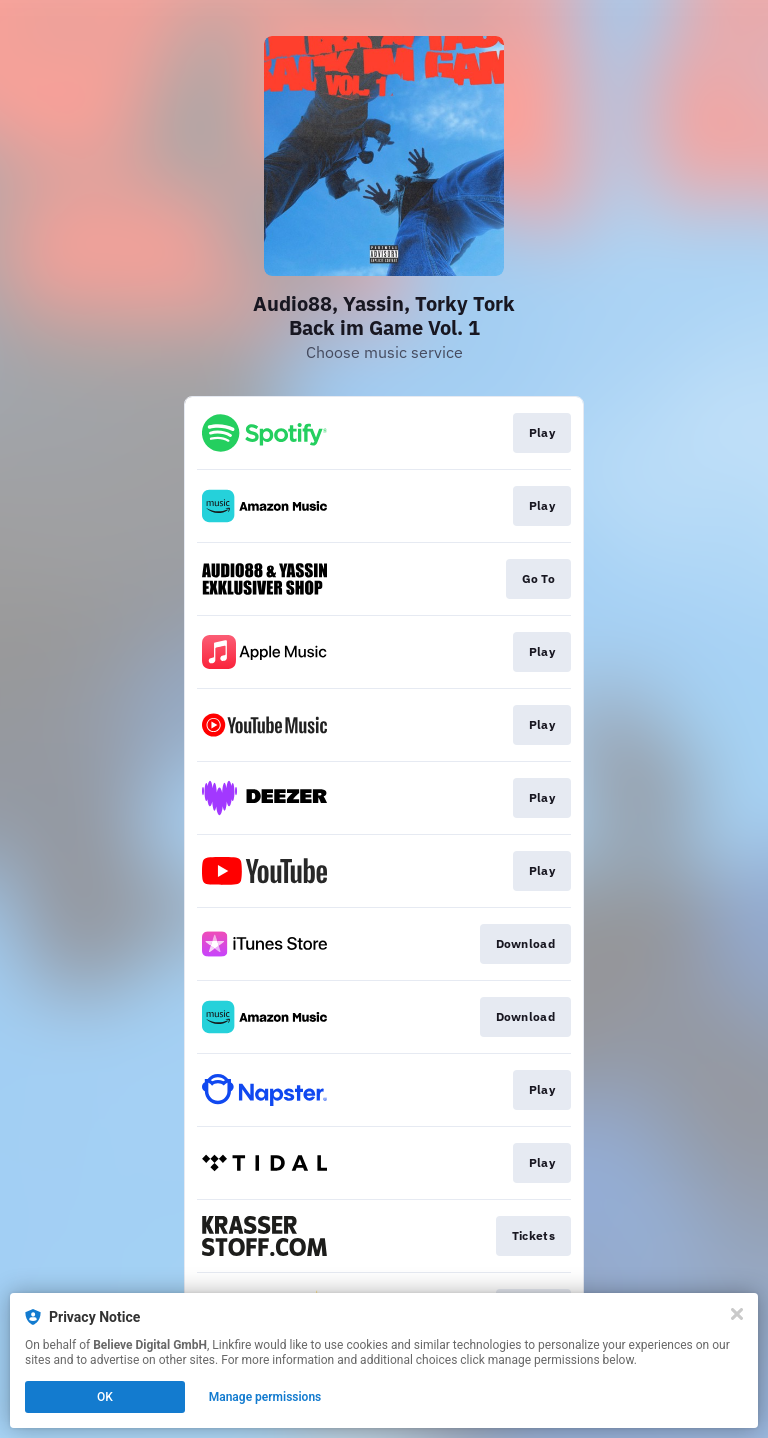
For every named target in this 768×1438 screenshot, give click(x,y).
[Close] (737, 1314)
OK (105, 1397)
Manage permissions (265, 1397)
